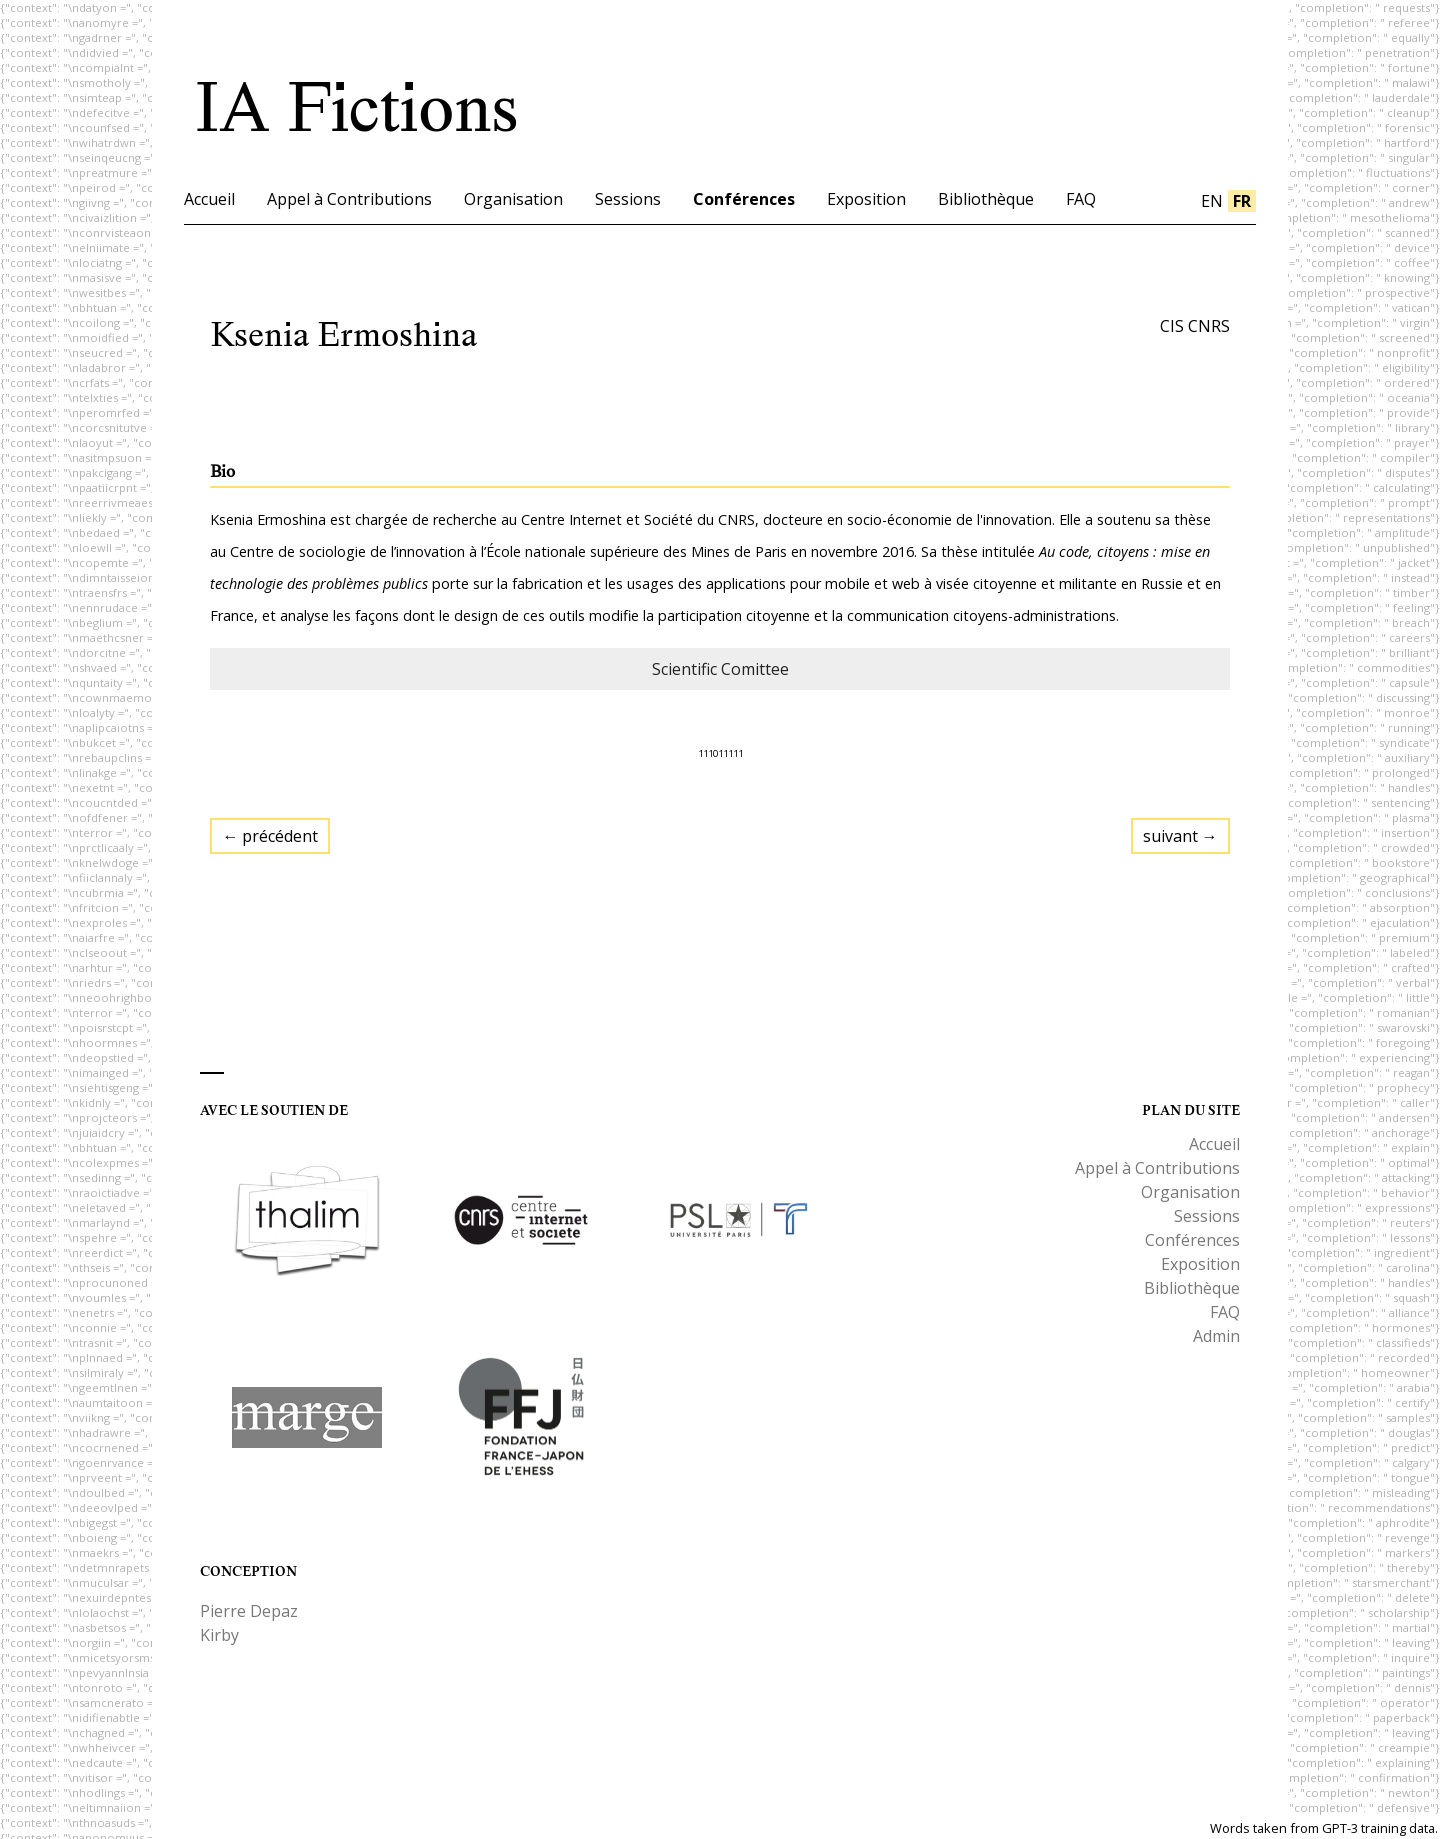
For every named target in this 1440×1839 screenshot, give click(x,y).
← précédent (270, 836)
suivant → (1180, 836)
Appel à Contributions (349, 199)
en (1212, 201)
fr (1242, 201)
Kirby (219, 1635)
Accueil (209, 199)
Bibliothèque (986, 199)
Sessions (628, 199)
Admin (1216, 1336)
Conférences (744, 199)
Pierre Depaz (249, 1611)
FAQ (1081, 199)
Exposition (866, 199)
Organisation (513, 199)
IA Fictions (356, 108)
